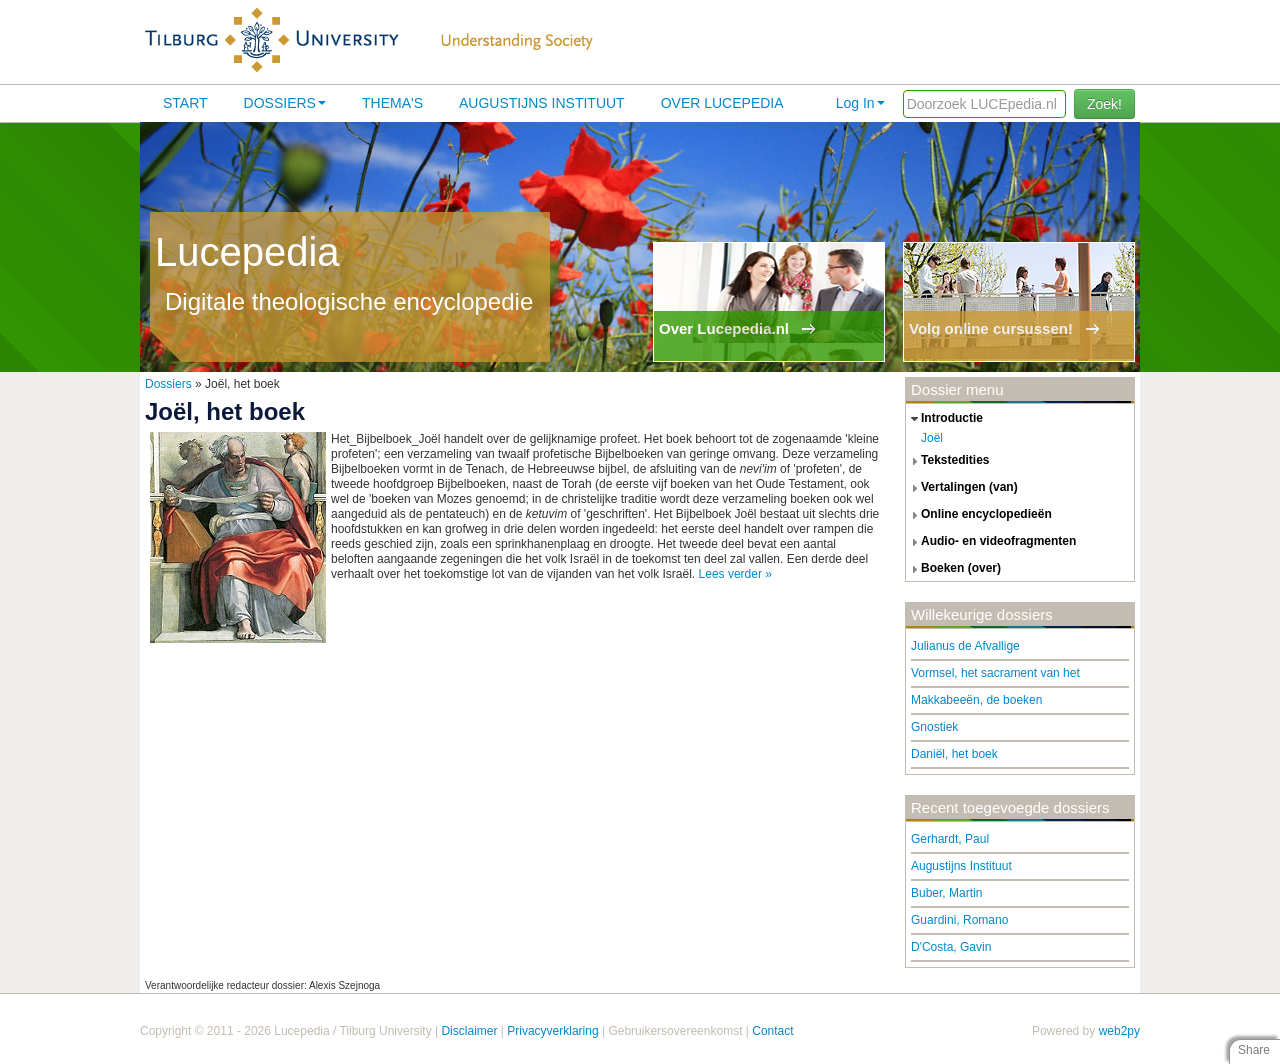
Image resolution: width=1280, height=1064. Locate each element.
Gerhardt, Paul (950, 839)
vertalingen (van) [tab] (962, 488)
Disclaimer (469, 1031)
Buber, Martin (946, 893)
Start (185, 103)
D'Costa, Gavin (951, 947)
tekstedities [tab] (948, 461)
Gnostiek (934, 727)
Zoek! (1104, 104)
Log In (860, 103)
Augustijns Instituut (542, 103)
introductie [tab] (944, 419)
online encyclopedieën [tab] (979, 515)
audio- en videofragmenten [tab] (991, 542)
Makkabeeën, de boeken (976, 700)
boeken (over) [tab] (953, 569)
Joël (932, 438)
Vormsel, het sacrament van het (995, 673)
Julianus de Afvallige (965, 646)
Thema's (392, 103)
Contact (772, 1031)
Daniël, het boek (954, 754)
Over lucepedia (722, 103)
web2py (1119, 1031)
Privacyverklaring (552, 1031)
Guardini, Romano (959, 920)
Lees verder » (735, 574)
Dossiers (285, 103)
